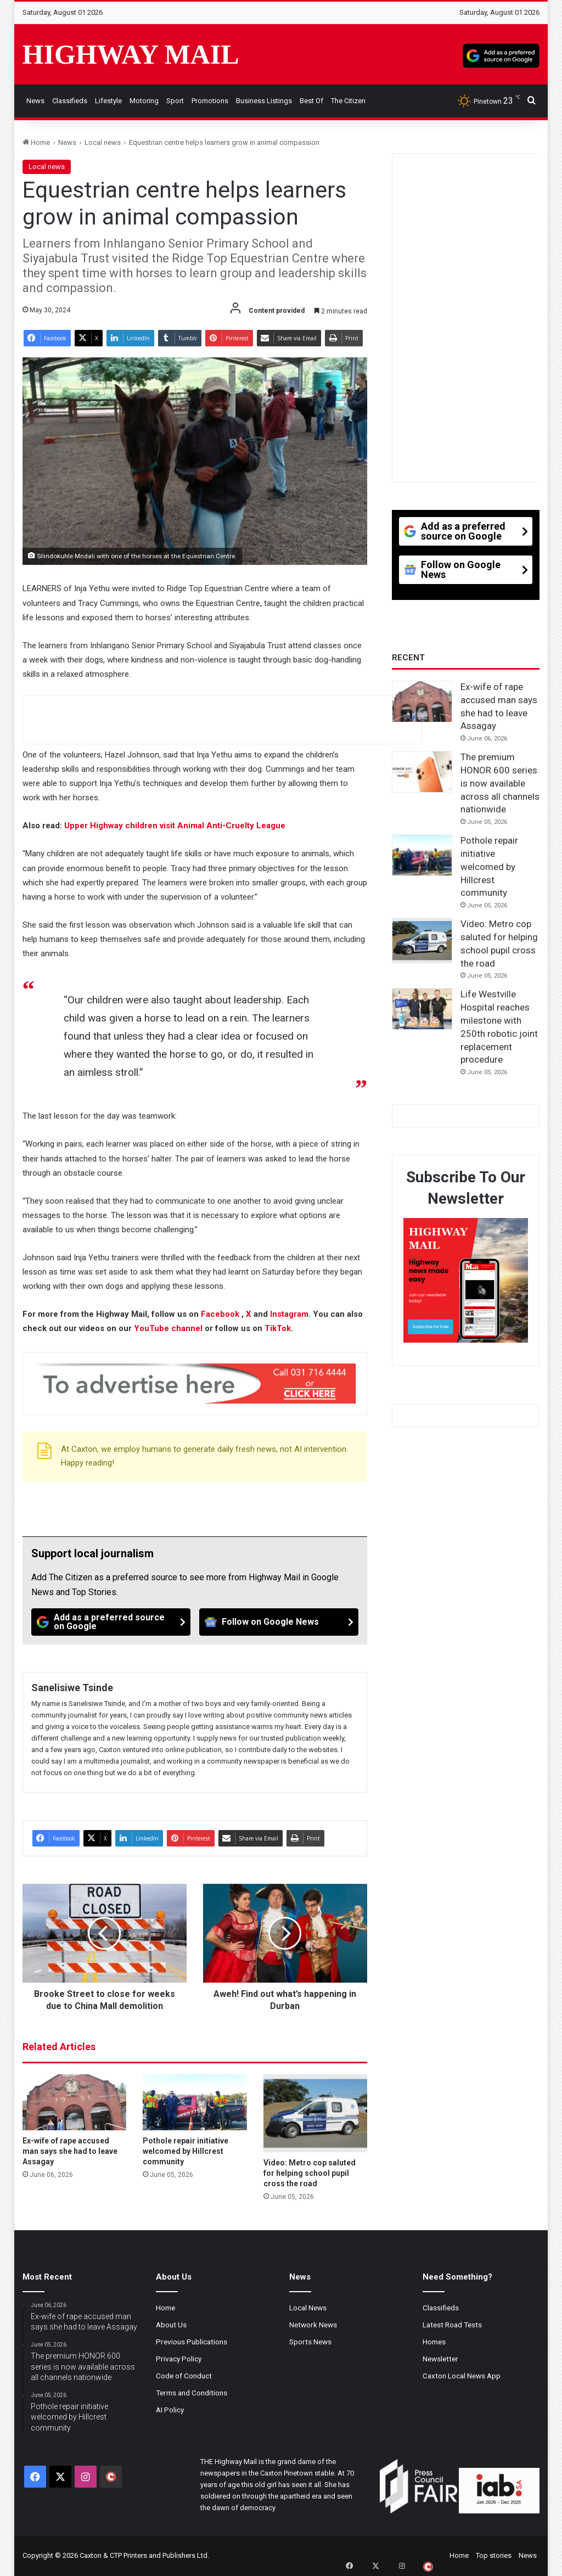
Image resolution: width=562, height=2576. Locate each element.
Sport (175, 101)
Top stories (494, 2555)
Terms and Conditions (191, 2392)
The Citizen (348, 101)
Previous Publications (191, 2341)
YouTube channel (168, 1328)
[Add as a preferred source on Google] (501, 54)
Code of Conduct (184, 2375)
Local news (103, 142)
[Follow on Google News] (278, 1622)
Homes (434, 2341)
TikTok (278, 1328)
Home (36, 142)
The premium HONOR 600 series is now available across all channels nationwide (499, 783)
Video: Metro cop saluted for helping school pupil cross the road (309, 2173)
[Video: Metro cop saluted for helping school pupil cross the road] (315, 2113)
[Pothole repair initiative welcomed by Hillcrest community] (195, 2102)
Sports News (310, 2341)
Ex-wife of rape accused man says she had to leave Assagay (70, 2151)
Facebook (221, 1314)
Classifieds (69, 101)
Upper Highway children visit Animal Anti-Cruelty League (174, 825)
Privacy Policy (178, 2358)
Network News (313, 2324)
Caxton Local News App (462, 2375)
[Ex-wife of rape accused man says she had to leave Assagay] (75, 2102)
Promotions (210, 101)
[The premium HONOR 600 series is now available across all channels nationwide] (422, 772)
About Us (171, 2324)
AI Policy (170, 2409)
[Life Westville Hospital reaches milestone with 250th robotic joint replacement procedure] (422, 1009)
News (35, 101)
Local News (308, 2307)
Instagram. (291, 1314)
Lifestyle (108, 101)
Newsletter (440, 2358)
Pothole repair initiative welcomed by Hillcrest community (185, 2151)
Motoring (144, 101)
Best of (311, 101)
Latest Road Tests (452, 2324)
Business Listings (264, 101)
